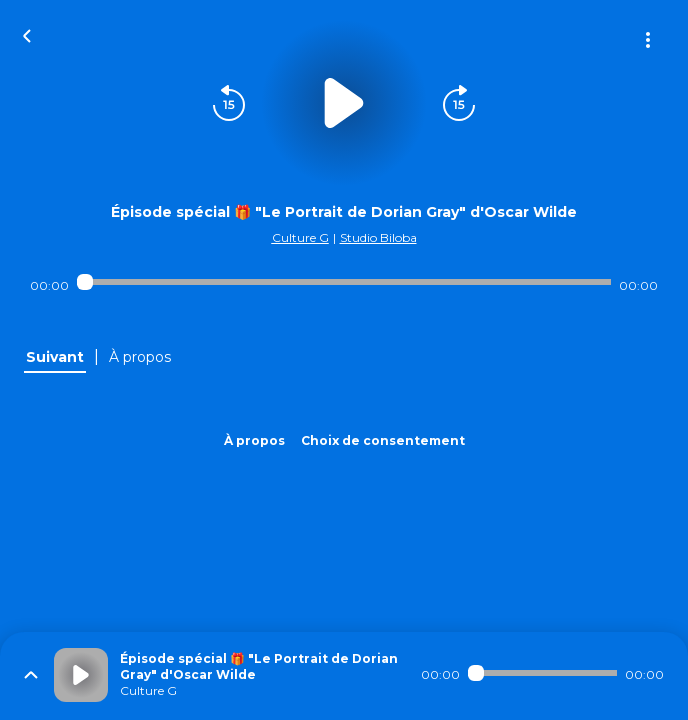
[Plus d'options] (648, 40)
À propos (254, 440)
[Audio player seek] (343, 282)
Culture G (300, 237)
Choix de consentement (383, 440)
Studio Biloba (378, 237)
